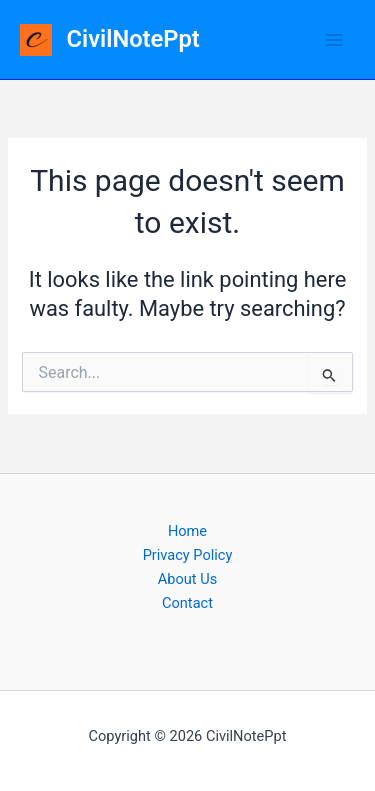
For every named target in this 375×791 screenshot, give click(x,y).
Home (187, 531)
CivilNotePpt (133, 39)
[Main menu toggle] (334, 40)
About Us (187, 579)
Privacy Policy (188, 555)
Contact (187, 603)
